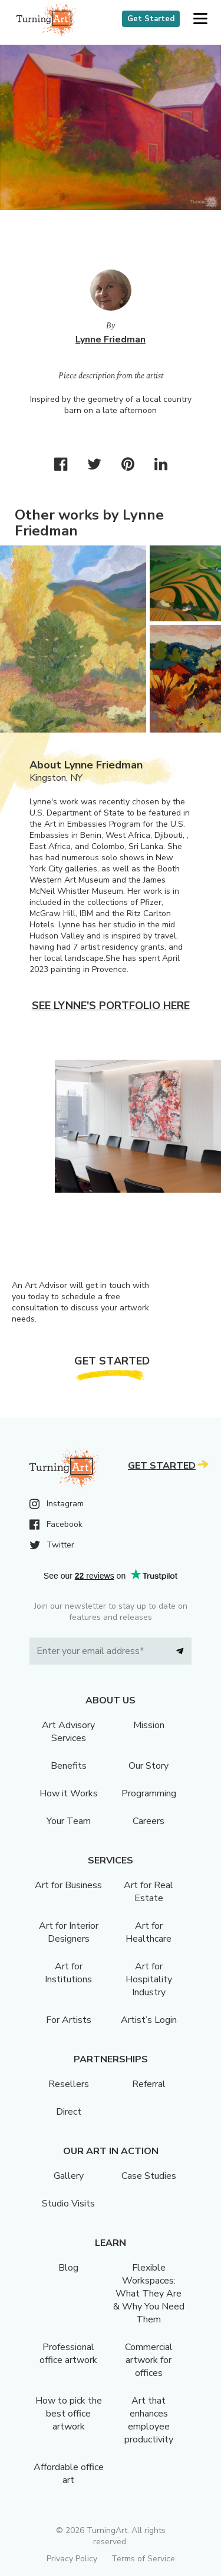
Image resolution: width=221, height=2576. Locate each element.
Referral (149, 2084)
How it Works (68, 1793)
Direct (68, 2111)
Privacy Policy (72, 2558)
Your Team (69, 1821)
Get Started (150, 19)
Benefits (69, 1765)
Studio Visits (68, 2203)
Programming (148, 1793)
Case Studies (148, 2175)
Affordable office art (69, 2474)
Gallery (69, 2175)
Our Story (148, 1765)
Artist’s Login (149, 2019)
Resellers (68, 2084)
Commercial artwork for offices (149, 2360)
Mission (148, 1725)
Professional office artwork (68, 2354)
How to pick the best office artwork (68, 2413)
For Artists (68, 2019)
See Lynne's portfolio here (111, 1006)
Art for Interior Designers (68, 1932)
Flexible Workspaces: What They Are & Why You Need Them (148, 2293)
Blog (68, 2267)
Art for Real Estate (148, 1892)
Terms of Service (143, 2558)
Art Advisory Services (68, 1732)
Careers (148, 1821)
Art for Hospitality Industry (149, 1979)
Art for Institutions (68, 1973)
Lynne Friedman (110, 339)
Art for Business (68, 1885)
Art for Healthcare (148, 1932)
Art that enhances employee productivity (148, 2420)
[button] (200, 19)
